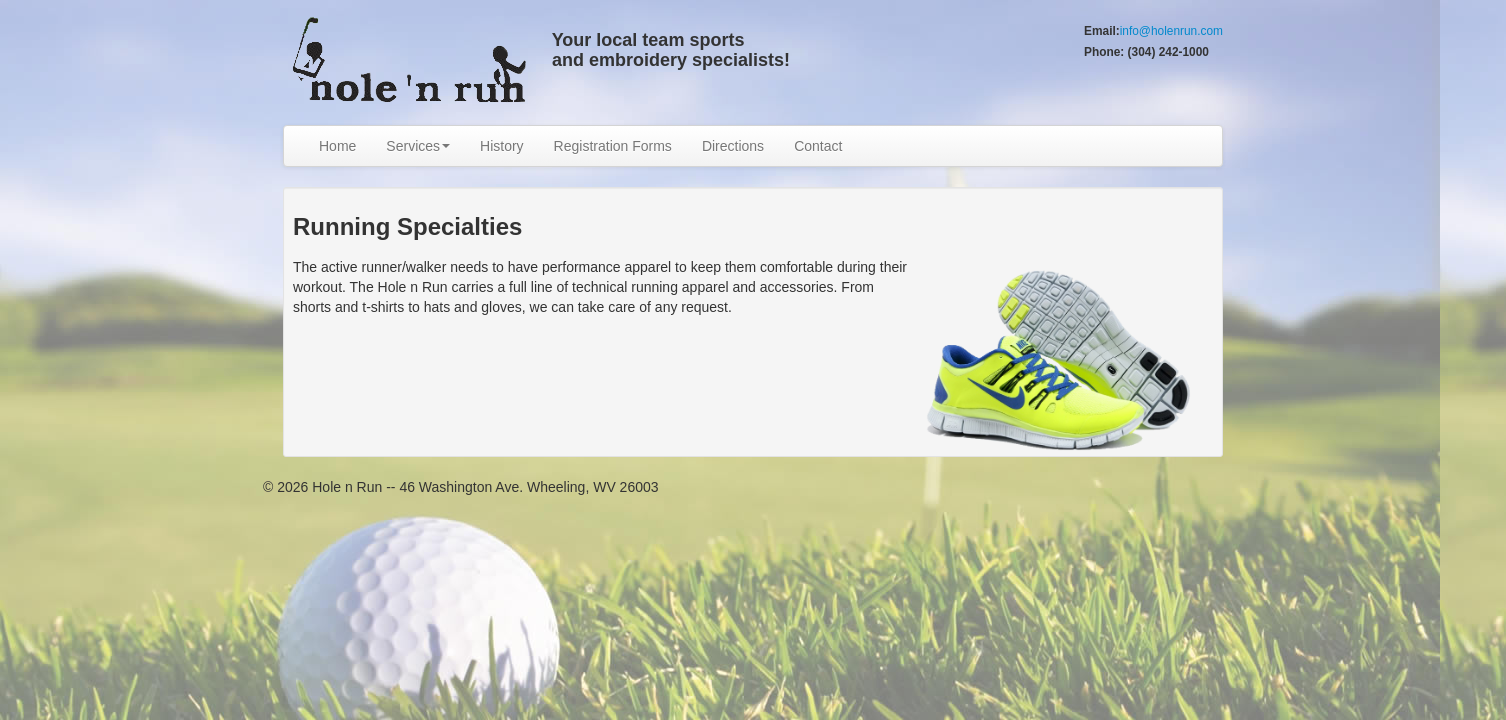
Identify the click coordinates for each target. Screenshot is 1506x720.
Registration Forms (613, 146)
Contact (818, 146)
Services (418, 146)
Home (337, 146)
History (502, 146)
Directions (733, 146)
